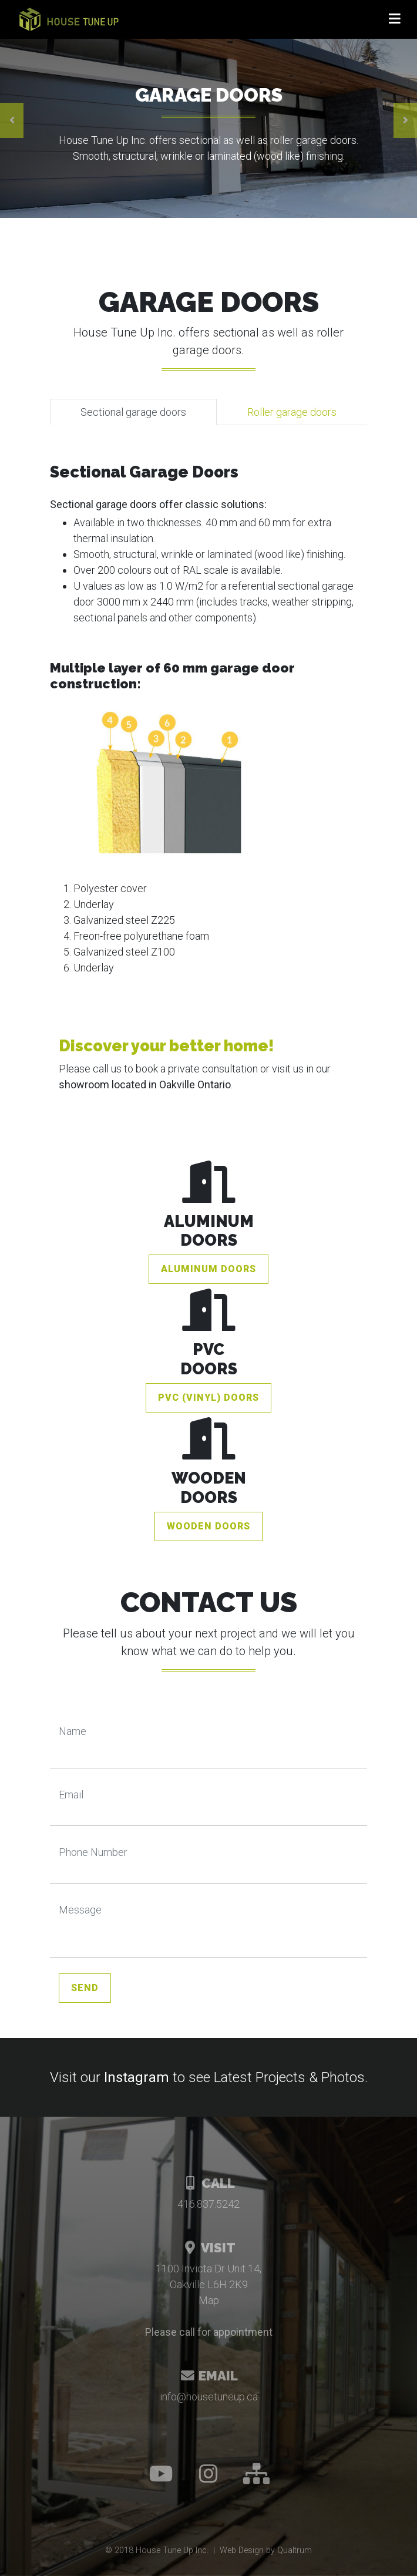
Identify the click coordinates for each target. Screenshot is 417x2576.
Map (209, 2300)
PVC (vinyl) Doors (208, 1397)
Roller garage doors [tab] (292, 412)
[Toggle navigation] (395, 19)
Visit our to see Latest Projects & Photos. (209, 2077)
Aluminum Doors (208, 1268)
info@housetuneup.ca (209, 2396)
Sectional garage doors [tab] (133, 412)
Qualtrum (294, 2550)
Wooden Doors (208, 1526)
